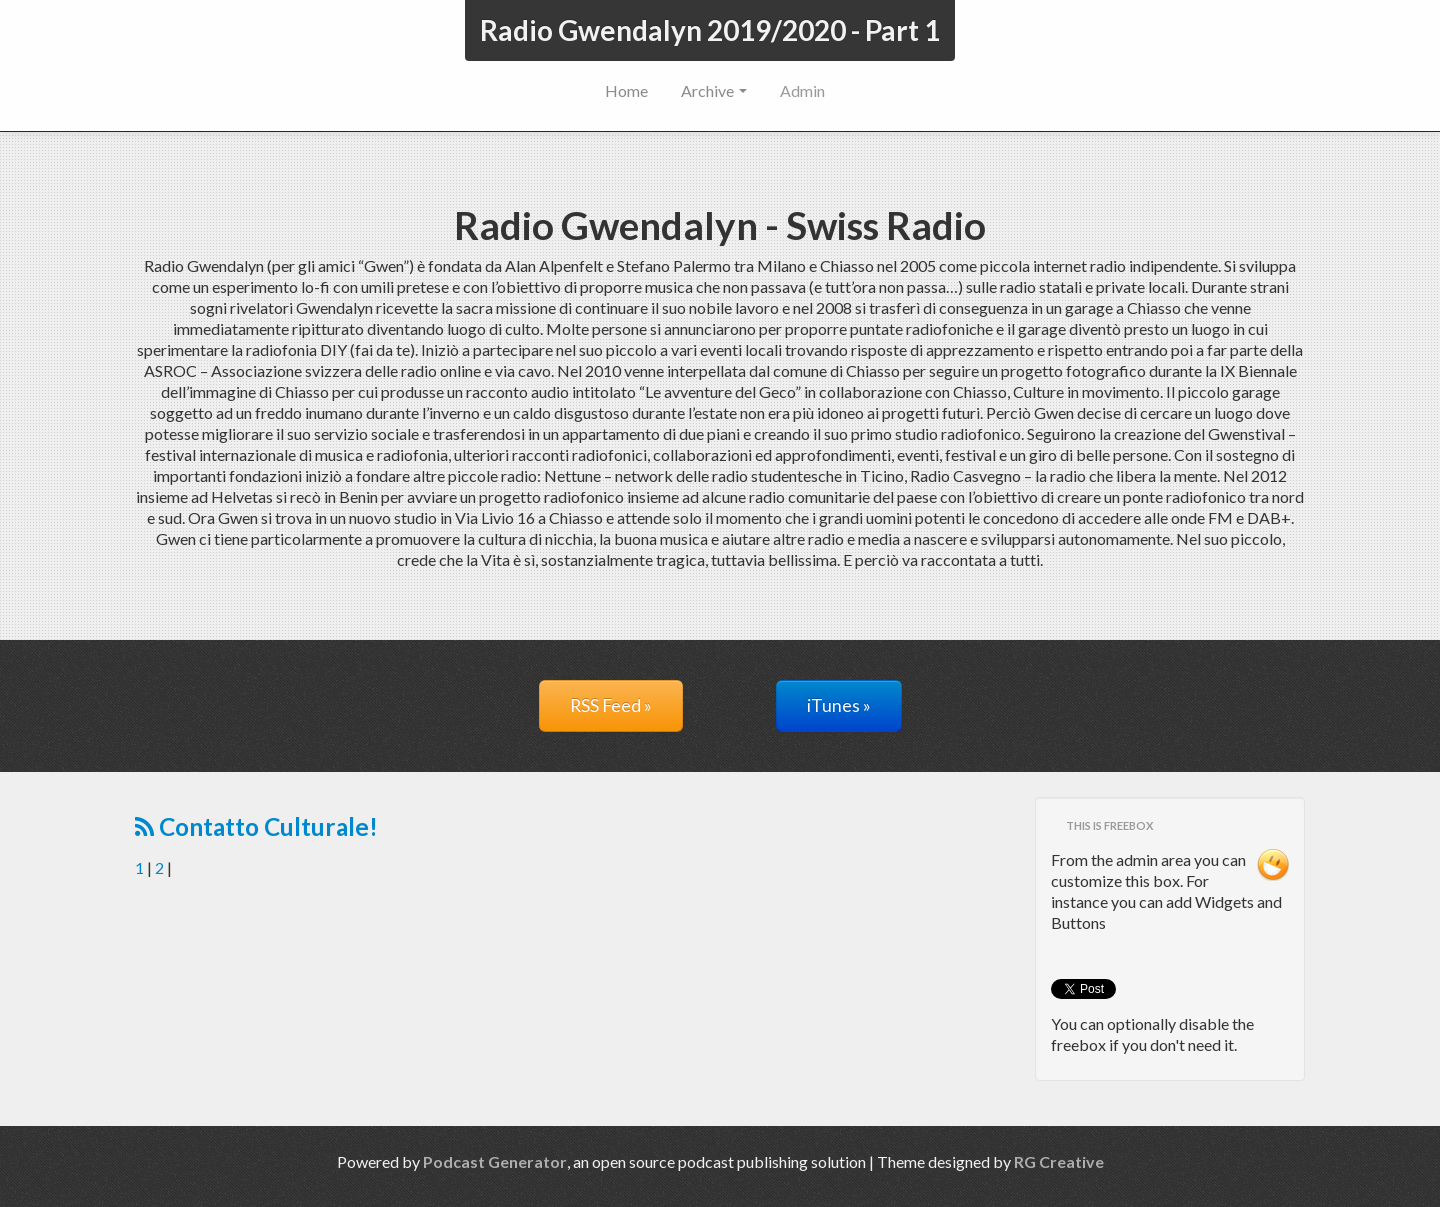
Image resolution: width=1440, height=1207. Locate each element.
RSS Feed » (611, 705)
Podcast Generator (495, 1161)
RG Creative (1059, 1161)
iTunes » (839, 705)
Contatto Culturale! (256, 826)
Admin (802, 90)
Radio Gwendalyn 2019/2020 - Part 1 (710, 30)
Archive (714, 90)
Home (626, 90)
